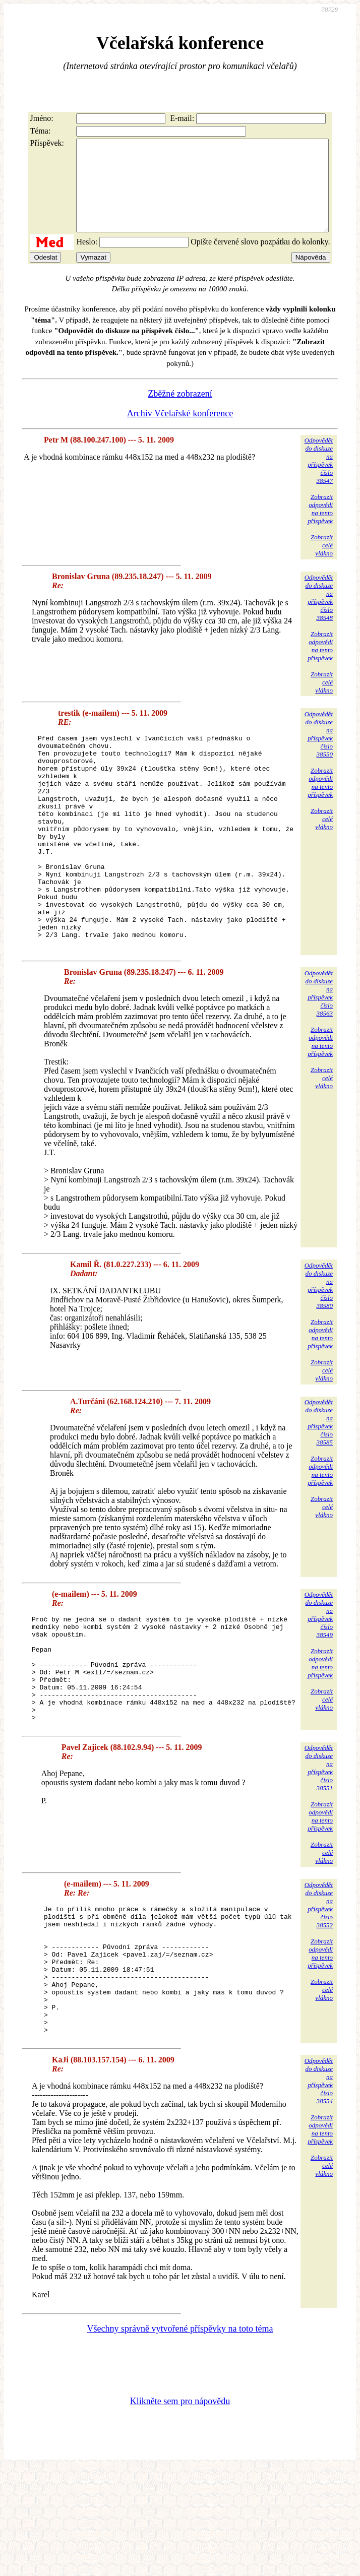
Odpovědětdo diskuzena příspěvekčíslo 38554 (319, 2188)
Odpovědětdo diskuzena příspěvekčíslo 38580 (319, 1346)
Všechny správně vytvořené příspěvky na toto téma (180, 2436)
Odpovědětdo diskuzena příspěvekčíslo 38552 (319, 1986)
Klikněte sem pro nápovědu (180, 2508)
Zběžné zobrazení (180, 412)
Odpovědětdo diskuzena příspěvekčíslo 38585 (319, 1482)
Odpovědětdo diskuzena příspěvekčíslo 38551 (319, 1849)
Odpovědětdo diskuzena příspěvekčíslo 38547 (319, 478)
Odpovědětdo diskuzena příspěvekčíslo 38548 (319, 616)
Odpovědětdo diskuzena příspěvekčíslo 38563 (319, 1054)
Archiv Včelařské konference (180, 431)
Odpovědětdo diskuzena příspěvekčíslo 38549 (319, 1675)
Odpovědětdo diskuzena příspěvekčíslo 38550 (319, 752)
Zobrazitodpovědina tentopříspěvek (320, 527)
